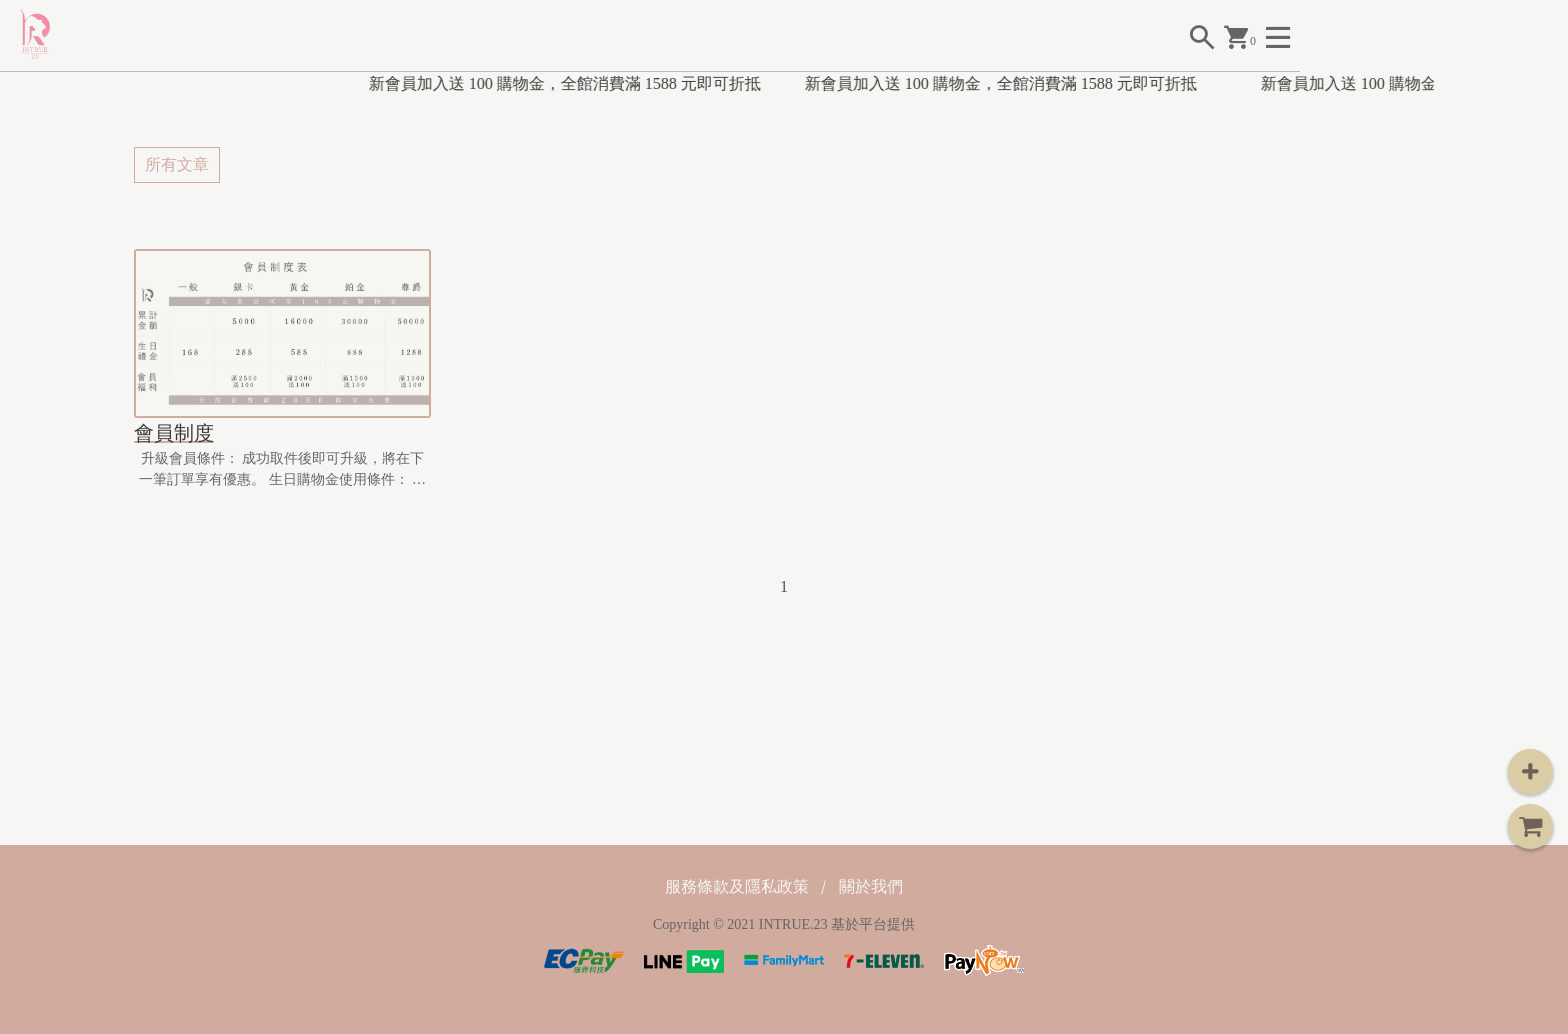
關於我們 (871, 886)
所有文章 (177, 164)
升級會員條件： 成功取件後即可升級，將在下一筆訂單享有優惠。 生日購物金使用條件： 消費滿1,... (282, 470)
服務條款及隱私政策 (737, 886)
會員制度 (174, 433)
